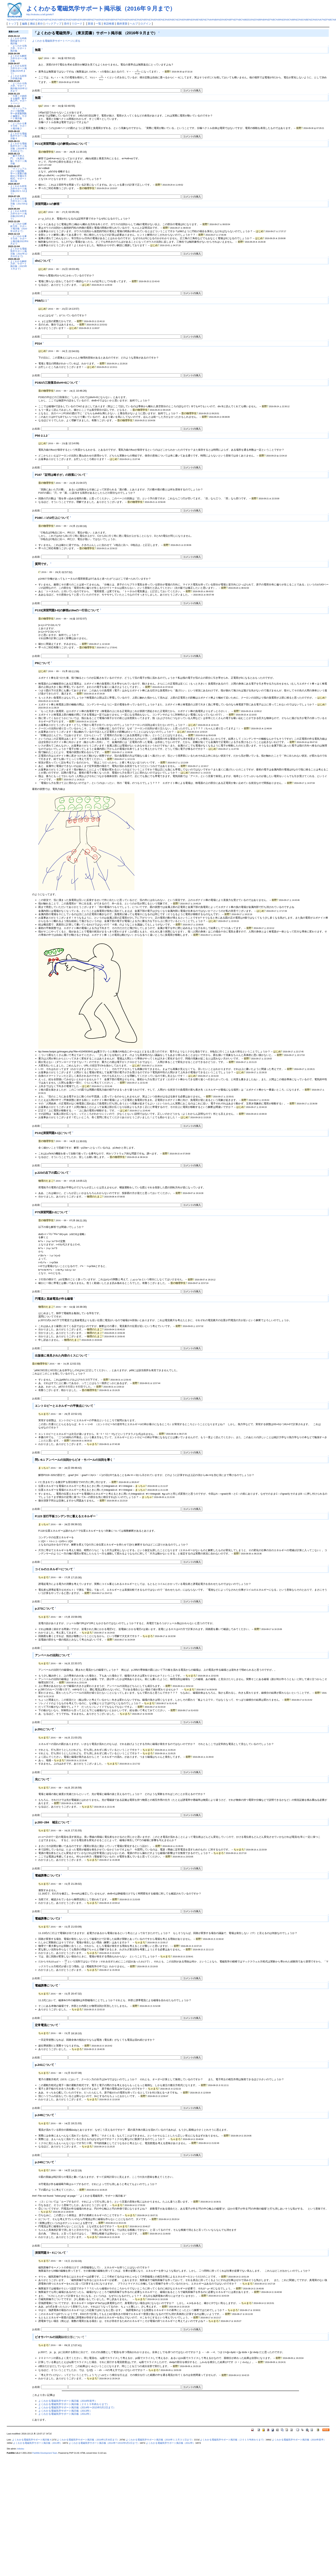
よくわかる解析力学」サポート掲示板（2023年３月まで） (18, 265)
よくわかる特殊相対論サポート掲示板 (18, 41)
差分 (40, 23)
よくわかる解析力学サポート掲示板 (18, 58)
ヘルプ (134, 23)
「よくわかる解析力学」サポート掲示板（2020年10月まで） (18, 227)
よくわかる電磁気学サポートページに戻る (56, 40)
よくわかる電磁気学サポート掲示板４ (18, 136)
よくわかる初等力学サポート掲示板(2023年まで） (18, 215)
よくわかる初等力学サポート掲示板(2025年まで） (18, 69)
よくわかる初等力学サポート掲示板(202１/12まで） (18, 190)
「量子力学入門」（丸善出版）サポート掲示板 (18, 160)
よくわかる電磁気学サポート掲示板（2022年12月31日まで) (18, 252)
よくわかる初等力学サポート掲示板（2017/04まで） (19, 202)
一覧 (98, 23)
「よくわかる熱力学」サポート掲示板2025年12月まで (18, 87)
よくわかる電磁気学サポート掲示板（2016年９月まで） (101, 8)
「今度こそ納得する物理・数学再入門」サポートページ (18, 100)
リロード (76, 23)
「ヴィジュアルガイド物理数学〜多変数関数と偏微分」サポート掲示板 (18, 113)
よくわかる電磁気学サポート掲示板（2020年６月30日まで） (18, 147)
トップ (12, 23)
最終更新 (122, 23)
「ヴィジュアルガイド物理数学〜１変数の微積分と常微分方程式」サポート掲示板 (18, 174)
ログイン (145, 23)
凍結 (32, 23)
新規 (90, 23)
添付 (66, 23)
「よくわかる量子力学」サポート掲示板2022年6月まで (19, 240)
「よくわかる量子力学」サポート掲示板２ (18, 126)
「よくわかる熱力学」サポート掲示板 (18, 48)
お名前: (36, 90)
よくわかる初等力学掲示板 (18, 77)
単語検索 (108, 23)
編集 (24, 23)
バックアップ (53, 23)
